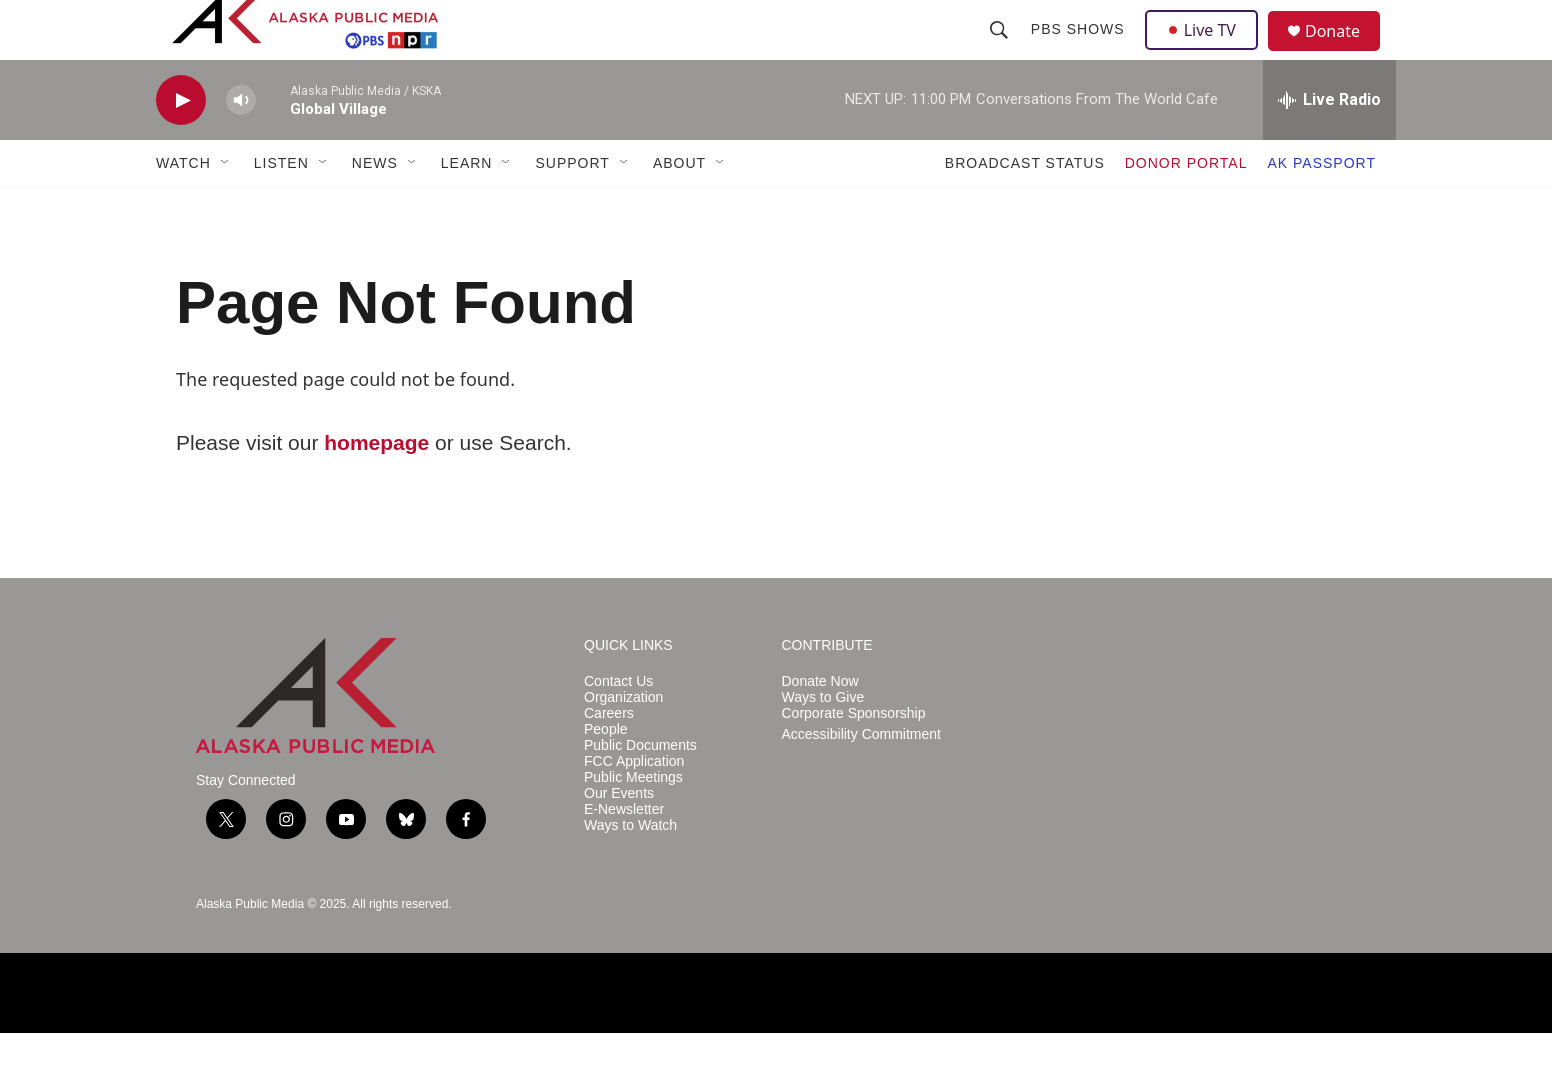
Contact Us (618, 726)
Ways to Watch (630, 870)
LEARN (467, 208)
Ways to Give (823, 742)
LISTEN (281, 208)
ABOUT (679, 208)
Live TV (1207, 52)
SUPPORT (572, 208)
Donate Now (820, 726)
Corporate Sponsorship (854, 758)
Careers (609, 758)
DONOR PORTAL (1186, 208)
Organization (623, 742)
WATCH (183, 208)
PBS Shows (1080, 52)
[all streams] (1329, 145)
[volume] (241, 145)
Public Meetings (633, 822)
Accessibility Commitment (861, 779)
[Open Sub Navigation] (226, 208)
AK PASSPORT (1321, 208)
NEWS (375, 208)
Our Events (619, 838)
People (606, 774)
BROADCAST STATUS (1025, 208)
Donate (1345, 54)
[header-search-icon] (1001, 52)
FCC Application (634, 806)
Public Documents (640, 790)
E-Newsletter (624, 854)
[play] (181, 145)
